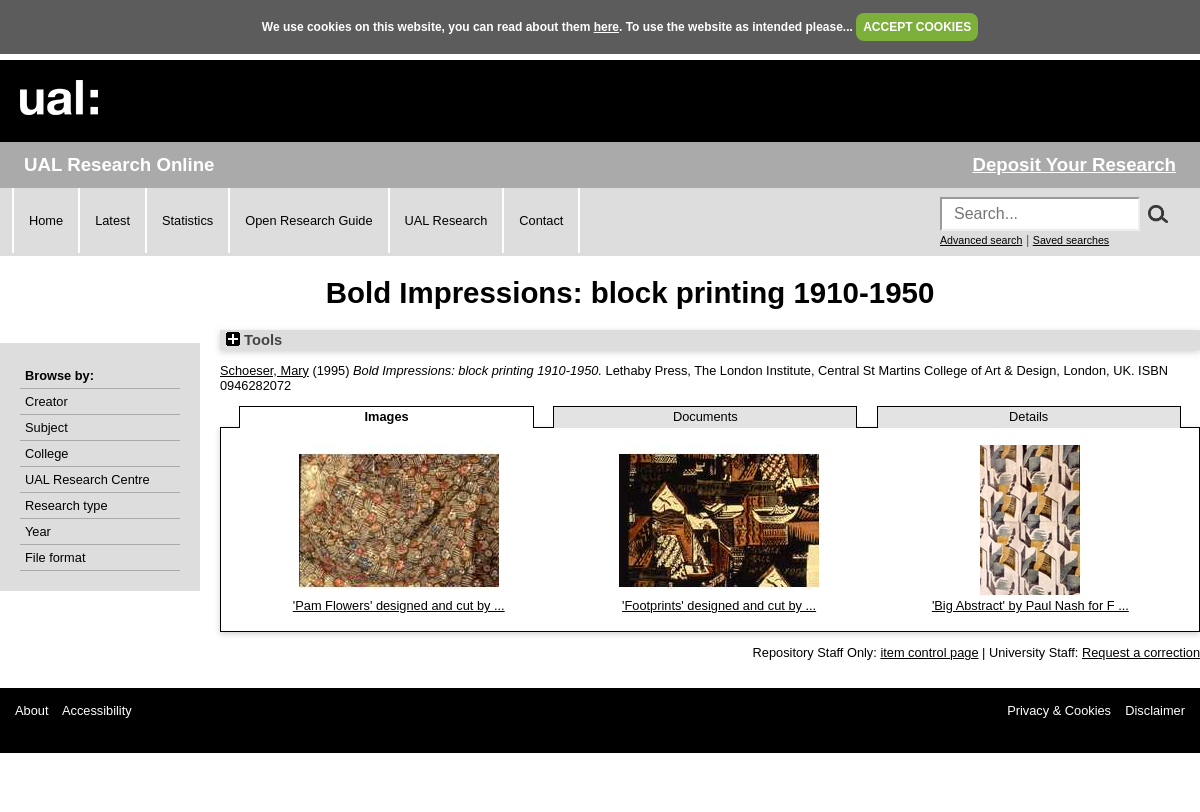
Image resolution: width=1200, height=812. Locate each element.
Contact (541, 220)
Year (38, 531)
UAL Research (446, 220)
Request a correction (1141, 652)
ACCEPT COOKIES (917, 27)
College (46, 453)
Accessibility (97, 710)
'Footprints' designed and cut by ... (719, 605)
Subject (46, 427)
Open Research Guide (308, 220)
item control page (929, 652)
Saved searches (1071, 240)
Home (46, 220)
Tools (254, 340)
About (31, 710)
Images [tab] (387, 416)
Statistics (187, 220)
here (606, 27)
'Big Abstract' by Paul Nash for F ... (1030, 605)
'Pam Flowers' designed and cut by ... (399, 605)
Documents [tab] (705, 416)
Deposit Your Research (1074, 164)
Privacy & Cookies (1059, 710)
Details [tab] (1028, 416)
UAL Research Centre (87, 479)
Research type (66, 505)
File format (55, 557)
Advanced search (981, 240)
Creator (46, 401)
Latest (112, 220)
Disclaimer (1155, 710)
